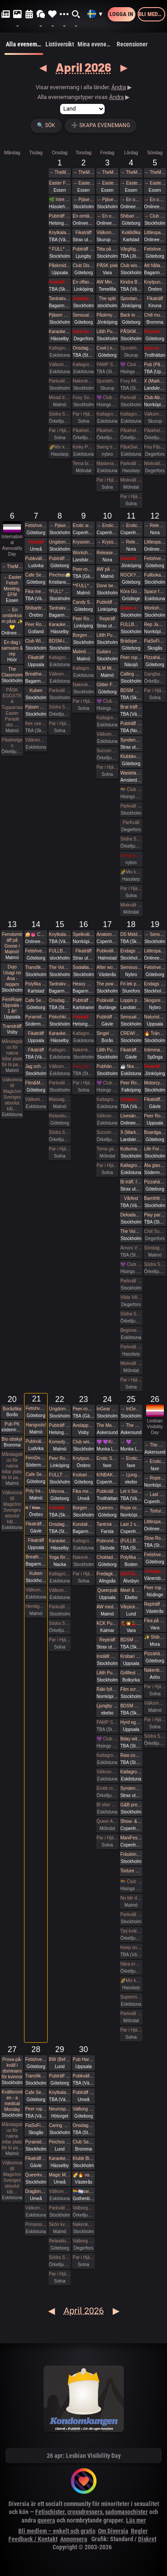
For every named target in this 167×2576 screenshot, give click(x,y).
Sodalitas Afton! (83, 298)
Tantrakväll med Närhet (59, 298)
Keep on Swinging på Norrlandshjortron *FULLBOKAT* (131, 1947)
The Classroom (12, 672)
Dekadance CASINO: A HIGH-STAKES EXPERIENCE (131, 1214)
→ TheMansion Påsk (59, 172)
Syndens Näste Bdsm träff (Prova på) (131, 1788)
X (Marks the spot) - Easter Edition (155, 381)
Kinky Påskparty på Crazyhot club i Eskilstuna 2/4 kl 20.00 (83, 447)
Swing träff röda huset (107, 447)
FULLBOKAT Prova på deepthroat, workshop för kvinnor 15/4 (59, 950)
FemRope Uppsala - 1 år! (12, 1005)
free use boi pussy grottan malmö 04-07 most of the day (35, 723)
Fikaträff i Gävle (131, 1049)
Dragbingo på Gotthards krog (35, 2191)
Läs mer (136, 2520)
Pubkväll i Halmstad (107, 950)
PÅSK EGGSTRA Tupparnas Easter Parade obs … (11, 707)
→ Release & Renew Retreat (131, 542)
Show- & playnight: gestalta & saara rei (131, 1821)
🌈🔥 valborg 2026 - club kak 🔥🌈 (83, 2174)
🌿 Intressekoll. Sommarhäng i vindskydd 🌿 (59, 199)
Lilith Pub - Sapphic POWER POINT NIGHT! (107, 1049)
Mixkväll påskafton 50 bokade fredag (131, 480)
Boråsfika (12, 1408)
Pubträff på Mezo (83, 1016)
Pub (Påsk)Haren (155, 364)
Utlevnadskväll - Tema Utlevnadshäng (59, 1491)
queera (46, 2520)
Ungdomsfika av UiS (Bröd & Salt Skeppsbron (59, 542)
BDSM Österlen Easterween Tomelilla (131, 1705)
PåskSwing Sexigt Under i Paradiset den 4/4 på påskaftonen (131, 447)
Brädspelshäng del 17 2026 (131, 641)
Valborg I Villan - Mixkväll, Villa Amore (83, 2240)
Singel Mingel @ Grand (107, 1033)
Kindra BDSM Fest (131, 282)
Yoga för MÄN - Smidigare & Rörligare (59, 1557)
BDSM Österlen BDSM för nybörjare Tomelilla (131, 1639)
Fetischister (50, 2511)
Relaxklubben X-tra (59, 2240)
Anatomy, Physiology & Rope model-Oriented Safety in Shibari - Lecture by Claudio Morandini (107, 934)
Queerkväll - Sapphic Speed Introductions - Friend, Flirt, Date (35, 2174)
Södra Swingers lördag (131, 839)
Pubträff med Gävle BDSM (107, 1016)
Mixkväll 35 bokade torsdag (131, 1363)
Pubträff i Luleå (131, 723)
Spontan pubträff (131, 298)
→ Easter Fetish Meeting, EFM (83, 183)
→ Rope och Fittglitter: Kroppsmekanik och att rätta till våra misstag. (155, 1478)
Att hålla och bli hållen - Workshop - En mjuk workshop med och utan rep (155, 265)
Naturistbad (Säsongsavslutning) (155, 1016)
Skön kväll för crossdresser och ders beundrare (59, 2224)
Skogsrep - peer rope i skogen (155, 1000)
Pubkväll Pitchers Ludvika (35, 558)
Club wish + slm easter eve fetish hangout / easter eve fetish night (131, 265)
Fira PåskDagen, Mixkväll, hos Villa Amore (155, 447)
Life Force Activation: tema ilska (155, 1148)
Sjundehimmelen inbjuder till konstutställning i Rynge (107, 381)
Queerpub (107, 1590)
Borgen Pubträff (83, 635)
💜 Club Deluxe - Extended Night (107, 397)
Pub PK (12, 1424)
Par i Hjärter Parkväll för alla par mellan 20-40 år (83, 701)
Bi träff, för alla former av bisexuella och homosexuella (131, 1181)
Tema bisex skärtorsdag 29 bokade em (83, 463)
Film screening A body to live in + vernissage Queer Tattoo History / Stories (131, 1689)
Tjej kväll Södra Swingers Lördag (131, 1931)
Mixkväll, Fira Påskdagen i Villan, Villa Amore (155, 463)
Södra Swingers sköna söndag (155, 1264)
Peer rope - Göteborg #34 (155, 1587)
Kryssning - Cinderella (83, 542)
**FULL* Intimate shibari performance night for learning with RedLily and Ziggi (83, 585)
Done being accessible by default (107, 585)
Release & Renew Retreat (107, 552)
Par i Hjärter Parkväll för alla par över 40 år (83, 414)
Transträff (12, 1026)
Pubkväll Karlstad (83, 2075)
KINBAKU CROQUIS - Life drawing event (107, 1474)
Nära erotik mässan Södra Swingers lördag (131, 1964)
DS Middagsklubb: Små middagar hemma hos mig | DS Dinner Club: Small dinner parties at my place (131, 934)
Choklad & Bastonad (107, 1557)
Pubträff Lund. (59, 282)
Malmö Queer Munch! (83, 651)
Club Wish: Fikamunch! (35, 641)
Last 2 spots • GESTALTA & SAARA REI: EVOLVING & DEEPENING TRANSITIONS (131, 1524)
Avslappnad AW (83, 1425)
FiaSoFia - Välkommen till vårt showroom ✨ (35, 2125)
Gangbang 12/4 (155, 674)
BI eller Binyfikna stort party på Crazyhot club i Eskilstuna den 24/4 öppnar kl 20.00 (107, 1804)
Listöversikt (59, 44)
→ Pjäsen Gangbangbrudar (83, 199)
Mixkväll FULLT (131, 905)
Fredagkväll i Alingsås (107, 1573)
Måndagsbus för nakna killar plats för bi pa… (12, 1053)
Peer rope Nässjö (131, 657)
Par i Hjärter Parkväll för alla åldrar (59, 430)
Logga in (121, 14)
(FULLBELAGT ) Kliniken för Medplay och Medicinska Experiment (131, 1540)
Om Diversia (113, 2531)
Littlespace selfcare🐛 (155, 1521)
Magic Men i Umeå (59, 2174)
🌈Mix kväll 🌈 (59, 447)
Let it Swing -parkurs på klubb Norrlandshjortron (131, 1491)
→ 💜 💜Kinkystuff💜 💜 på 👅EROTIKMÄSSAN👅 (131, 1441)
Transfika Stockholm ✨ (35, 967)
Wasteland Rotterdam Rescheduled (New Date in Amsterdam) (131, 773)
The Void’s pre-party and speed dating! (59, 967)
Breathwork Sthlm (35, 674)
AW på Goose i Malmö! (107, 569)
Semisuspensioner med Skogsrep (131, 967)
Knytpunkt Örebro (83, 1458)
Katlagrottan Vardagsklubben (59, 348)
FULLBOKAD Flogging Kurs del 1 (131, 624)
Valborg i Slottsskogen (83, 2108)
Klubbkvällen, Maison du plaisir (131, 756)
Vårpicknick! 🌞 (131, 1606)
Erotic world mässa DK (83, 525)
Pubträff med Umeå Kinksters (83, 2092)
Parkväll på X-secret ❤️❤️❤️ (131, 1346)
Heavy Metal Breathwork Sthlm (83, 983)
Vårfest (131, 1198)
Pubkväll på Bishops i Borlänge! (107, 1000)
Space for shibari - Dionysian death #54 (155, 591)
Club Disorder (83, 265)
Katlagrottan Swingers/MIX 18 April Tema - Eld (131, 1165)
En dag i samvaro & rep (12, 648)
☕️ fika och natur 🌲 (131, 1066)
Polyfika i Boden (131, 1557)
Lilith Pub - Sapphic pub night (107, 331)
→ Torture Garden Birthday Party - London (155, 1511)
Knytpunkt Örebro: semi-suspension (155, 282)
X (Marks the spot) (131, 1132)
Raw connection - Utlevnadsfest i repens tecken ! (131, 1755)
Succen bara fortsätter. (107, 750)
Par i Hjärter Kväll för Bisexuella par (83, 1082)
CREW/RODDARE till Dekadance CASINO (131, 1033)
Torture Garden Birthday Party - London (131, 1870)
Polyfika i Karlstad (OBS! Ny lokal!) (35, 983)
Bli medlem (151, 14)
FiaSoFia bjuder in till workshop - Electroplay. (155, 641)
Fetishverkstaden (155, 249)
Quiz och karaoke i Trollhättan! (155, 348)
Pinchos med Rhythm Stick (59, 2141)
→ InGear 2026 (131, 1408)
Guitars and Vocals (107, 651)
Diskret (147, 2539)
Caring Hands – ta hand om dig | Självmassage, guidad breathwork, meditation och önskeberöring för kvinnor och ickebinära (59, 2125)
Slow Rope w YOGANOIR (155, 1538)
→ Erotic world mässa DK (107, 525)
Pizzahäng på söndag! (155, 331)
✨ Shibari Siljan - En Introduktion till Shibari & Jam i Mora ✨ (155, 1637)
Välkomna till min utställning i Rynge (155, 414)
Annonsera (73, 2539)
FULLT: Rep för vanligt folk (59, 1474)
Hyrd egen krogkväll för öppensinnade (131, 1722)
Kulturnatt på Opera (131, 1148)
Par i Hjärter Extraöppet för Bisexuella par (155, 690)
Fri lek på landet (131, 983)
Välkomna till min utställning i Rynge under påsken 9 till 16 (107, 232)
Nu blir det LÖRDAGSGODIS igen (131, 1898)
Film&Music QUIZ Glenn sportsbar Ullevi (35, 1082)
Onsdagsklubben (59, 1000)
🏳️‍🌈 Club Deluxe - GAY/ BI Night (131, 789)
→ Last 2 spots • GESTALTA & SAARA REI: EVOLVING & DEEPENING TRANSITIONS (155, 1494)
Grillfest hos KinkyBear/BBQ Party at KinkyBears (131, 1672)
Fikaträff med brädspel (131, 558)
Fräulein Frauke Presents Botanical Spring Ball (131, 1854)
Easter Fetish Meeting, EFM (59, 183)
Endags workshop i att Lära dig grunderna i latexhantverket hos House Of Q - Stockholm (131, 950)
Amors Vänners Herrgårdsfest (131, 1247)
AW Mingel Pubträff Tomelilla (107, 282)
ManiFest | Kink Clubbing (131, 1837)
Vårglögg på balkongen (131, 249)
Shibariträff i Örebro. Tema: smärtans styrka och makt (35, 608)
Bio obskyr (12, 1439)
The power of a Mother (107, 983)
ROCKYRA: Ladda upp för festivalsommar (131, 575)
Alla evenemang (23, 48)
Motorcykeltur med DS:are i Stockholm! (155, 1082)
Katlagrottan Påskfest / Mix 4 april (131, 414)
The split (107, 298)
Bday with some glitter (131, 1738)
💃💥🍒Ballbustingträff (131, 1623)
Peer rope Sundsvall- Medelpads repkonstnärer (35, 2108)
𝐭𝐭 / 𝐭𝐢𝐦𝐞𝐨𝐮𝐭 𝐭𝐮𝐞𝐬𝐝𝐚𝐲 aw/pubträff (35, 1507)
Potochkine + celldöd (59, 1016)
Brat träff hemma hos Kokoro (131, 707)
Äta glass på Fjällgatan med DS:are (155, 1165)
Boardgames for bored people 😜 (155, 1132)
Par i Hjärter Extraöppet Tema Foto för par (155, 1686)
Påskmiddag (59, 265)
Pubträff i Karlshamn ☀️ (83, 1000)
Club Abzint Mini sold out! (155, 397)
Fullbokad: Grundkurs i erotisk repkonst (155, 575)
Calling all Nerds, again (131, 674)
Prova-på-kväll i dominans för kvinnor (12, 2068)
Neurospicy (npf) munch (59, 2108)
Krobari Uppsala (131, 1656)
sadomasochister (126, 2511)
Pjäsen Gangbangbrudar (59, 315)
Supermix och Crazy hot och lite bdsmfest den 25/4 (131, 1997)
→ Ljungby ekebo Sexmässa (131, 1474)
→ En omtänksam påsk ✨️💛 (107, 216)
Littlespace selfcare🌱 (155, 542)
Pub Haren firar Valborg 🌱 (83, 2059)
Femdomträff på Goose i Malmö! (12, 943)
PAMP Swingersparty (107, 364)
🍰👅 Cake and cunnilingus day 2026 (35, 934)
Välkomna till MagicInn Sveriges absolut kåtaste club (59, 364)
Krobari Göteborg (83, 1474)
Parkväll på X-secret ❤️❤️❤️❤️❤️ (131, 463)
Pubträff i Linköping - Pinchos (107, 602)
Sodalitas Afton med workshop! (83, 967)
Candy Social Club (83, 602)
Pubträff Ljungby (83, 249)
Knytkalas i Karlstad (59, 232)
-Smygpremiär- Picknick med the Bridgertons (155, 1571)
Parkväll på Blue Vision (59, 381)
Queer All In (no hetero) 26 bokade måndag (107, 1821)
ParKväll (131, 822)
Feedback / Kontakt (32, 2539)
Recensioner (132, 44)
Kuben (35, 690)
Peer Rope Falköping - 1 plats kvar (131, 1082)
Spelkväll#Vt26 (83, 934)
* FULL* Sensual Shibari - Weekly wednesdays (59, 249)
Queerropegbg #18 (107, 1507)
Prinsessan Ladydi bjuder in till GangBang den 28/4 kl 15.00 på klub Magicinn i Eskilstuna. (35, 2224)
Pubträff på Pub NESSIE (59, 216)
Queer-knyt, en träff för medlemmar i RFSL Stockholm (131, 608)
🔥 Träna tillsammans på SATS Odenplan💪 (155, 1033)
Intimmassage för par (155, 1049)
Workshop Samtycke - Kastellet (83, 552)
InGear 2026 (107, 1408)
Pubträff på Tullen (59, 558)
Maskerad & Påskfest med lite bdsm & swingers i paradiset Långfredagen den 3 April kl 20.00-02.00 (107, 463)
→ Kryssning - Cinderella (107, 542)
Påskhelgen (83, 430)
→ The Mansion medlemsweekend (131, 1425)
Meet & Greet (131, 1590)
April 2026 (83, 67)
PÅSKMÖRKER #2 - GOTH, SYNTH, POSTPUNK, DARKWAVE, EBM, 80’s (131, 331)
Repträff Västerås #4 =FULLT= (155, 1604)
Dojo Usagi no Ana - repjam (11, 975)
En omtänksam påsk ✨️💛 (83, 216)
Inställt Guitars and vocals (107, 1656)
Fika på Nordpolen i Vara (155, 1620)
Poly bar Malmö (35, 1490)
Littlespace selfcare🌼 (155, 232)
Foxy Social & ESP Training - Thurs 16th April (83, 1066)
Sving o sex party (131, 855)
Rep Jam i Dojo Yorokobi (155, 624)
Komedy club (59, 1441)
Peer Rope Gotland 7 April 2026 (35, 624)
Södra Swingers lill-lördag (59, 414)
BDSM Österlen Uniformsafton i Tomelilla (131, 690)
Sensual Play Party (83, 315)
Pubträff (36, 542)
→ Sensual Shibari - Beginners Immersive (155, 934)
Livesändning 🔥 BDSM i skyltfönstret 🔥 (131, 1115)
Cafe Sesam (35, 575)
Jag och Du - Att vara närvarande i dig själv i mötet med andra (35, 1066)
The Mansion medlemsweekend (107, 1425)
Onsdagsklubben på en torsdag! (83, 348)
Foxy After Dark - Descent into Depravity (131, 381)
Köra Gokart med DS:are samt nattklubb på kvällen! (131, 591)
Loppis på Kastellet (131, 1000)
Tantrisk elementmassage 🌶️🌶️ (107, 1524)
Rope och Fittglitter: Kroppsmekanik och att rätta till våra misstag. (131, 1507)
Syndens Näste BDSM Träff (131, 740)
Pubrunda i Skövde (107, 1540)
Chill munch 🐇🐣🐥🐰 (155, 315)
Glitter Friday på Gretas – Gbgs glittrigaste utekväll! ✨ (107, 684)
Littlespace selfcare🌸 (155, 950)
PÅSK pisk (107, 265)
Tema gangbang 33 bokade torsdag (107, 1148)
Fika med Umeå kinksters (35, 591)
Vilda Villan (131, 1297)
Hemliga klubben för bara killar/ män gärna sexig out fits (35, 1606)
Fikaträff (84, 232)
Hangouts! (36, 1424)
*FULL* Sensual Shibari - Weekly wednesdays (59, 591)
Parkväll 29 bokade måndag (131, 2013)
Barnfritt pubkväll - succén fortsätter (155, 1198)
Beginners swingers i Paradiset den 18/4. (131, 1330)
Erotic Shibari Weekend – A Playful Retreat (107, 1458)
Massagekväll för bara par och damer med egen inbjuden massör (59, 1099)
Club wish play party (83, 1441)
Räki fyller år (107, 1689)
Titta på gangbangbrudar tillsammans (107, 249)
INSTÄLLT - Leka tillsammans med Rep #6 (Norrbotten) (131, 1573)
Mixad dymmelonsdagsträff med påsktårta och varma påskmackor (59, 397)
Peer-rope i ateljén (83, 569)
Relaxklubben (59, 1115)
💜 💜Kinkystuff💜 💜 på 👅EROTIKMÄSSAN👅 (107, 1441)
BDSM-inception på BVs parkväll (59, 641)
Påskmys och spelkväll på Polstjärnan (107, 315)
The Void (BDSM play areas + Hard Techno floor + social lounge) (131, 1231)
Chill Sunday (155, 1231)
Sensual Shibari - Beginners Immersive (131, 1016)
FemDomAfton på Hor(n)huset (35, 1457)
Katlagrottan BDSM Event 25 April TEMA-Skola (131, 1771)
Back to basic (131, 315)
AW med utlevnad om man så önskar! (107, 1606)
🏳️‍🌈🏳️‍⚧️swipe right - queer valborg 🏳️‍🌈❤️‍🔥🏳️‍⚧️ (83, 2191)
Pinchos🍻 (59, 575)
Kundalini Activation (83, 1524)
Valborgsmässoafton (83, 2207)
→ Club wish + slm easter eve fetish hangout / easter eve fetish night (155, 216)
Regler (139, 2531)
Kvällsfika (131, 232)
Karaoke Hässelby (59, 331)
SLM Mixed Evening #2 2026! (107, 668)
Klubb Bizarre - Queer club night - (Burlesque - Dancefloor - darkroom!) (83, 2158)
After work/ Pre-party (107, 967)
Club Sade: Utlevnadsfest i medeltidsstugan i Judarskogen (83, 2141)
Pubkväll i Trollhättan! (107, 1491)
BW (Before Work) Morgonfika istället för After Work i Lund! (59, 2059)
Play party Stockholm (155, 1214)
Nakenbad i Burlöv (155, 1670)
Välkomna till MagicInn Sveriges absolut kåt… (12, 1094)
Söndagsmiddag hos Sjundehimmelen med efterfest (155, 1247)
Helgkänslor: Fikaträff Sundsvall (131, 1099)
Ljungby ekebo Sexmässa (107, 1705)
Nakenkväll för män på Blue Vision (83, 381)
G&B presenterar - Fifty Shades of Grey (131, 1804)
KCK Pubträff (107, 1623)
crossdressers (84, 2511)
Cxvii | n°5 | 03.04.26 (107, 348)
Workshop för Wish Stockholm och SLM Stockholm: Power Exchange (155, 608)
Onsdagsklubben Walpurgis (83, 2125)
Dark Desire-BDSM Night (83, 331)
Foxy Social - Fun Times (83, 397)
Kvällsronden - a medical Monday (12, 2101)
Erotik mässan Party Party (107, 1788)
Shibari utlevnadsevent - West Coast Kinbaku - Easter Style (131, 216)
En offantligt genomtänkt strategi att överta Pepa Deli (83, 282)
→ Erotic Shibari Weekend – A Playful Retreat (131, 1458)
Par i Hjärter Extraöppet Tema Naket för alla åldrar (155, 1719)
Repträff (107, 618)
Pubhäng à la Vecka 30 (107, 1066)
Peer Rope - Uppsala (155, 1115)
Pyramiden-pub (35, 1016)
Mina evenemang (96, 44)
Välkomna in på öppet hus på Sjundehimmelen (155, 1703)
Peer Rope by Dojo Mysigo (83, 618)
